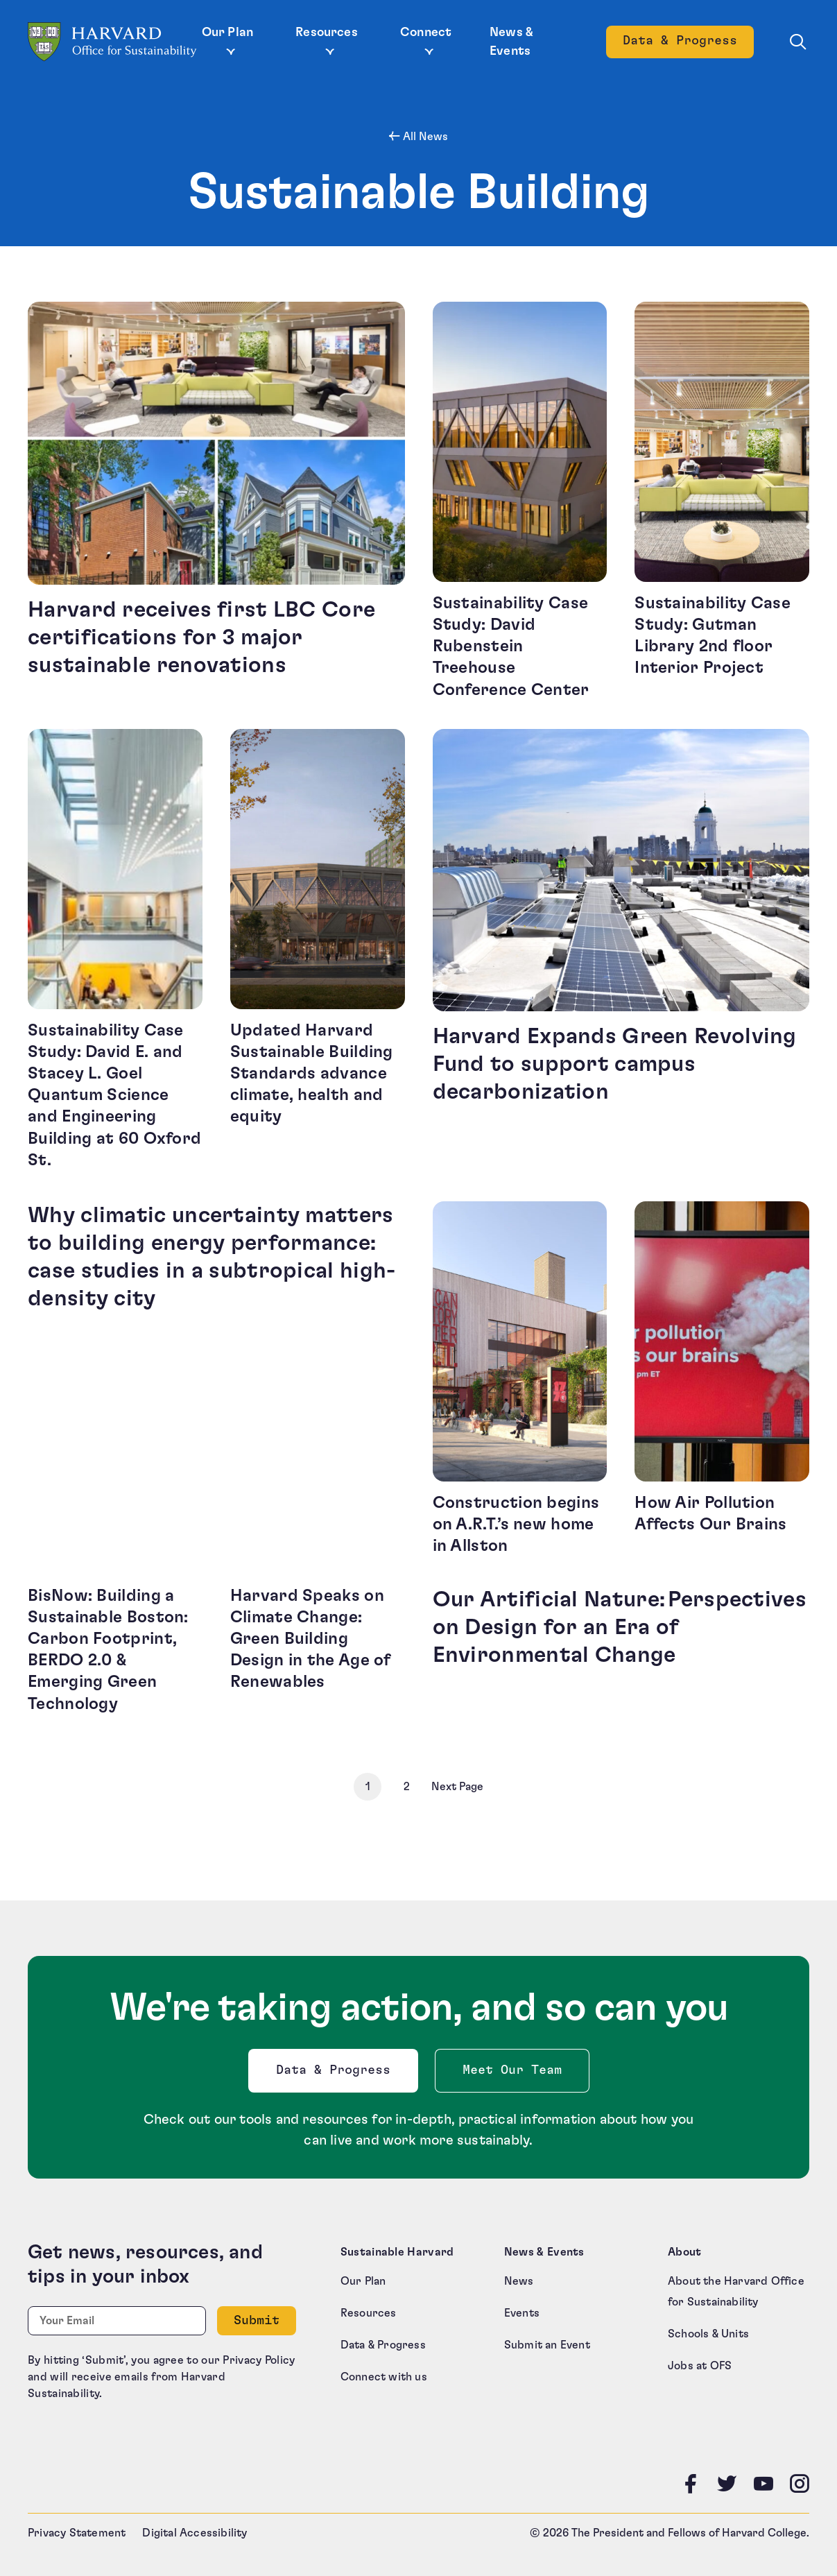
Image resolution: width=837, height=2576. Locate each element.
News (519, 2277)
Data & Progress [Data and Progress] (688, 45)
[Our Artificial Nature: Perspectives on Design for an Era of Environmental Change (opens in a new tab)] (621, 1647)
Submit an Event (547, 2340)
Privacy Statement (77, 2528)
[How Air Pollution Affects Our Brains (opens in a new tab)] (722, 1377)
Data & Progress (336, 2069)
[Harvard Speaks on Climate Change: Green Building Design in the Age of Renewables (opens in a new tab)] (317, 1647)
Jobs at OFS (700, 2361)
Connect (425, 32)
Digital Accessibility (194, 2528)
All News (424, 136)
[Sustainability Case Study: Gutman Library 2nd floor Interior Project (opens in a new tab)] (722, 501)
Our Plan (227, 32)
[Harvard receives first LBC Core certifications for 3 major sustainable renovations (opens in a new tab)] (216, 501)
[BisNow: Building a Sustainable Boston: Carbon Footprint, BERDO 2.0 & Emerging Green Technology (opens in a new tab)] (115, 1647)
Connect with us (383, 2372)
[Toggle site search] (798, 42)
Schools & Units (708, 2329)
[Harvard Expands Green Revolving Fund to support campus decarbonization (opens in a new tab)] (621, 950)
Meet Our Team (512, 2065)
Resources (326, 32)
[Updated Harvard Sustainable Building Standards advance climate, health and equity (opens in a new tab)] (317, 950)
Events (522, 2309)
